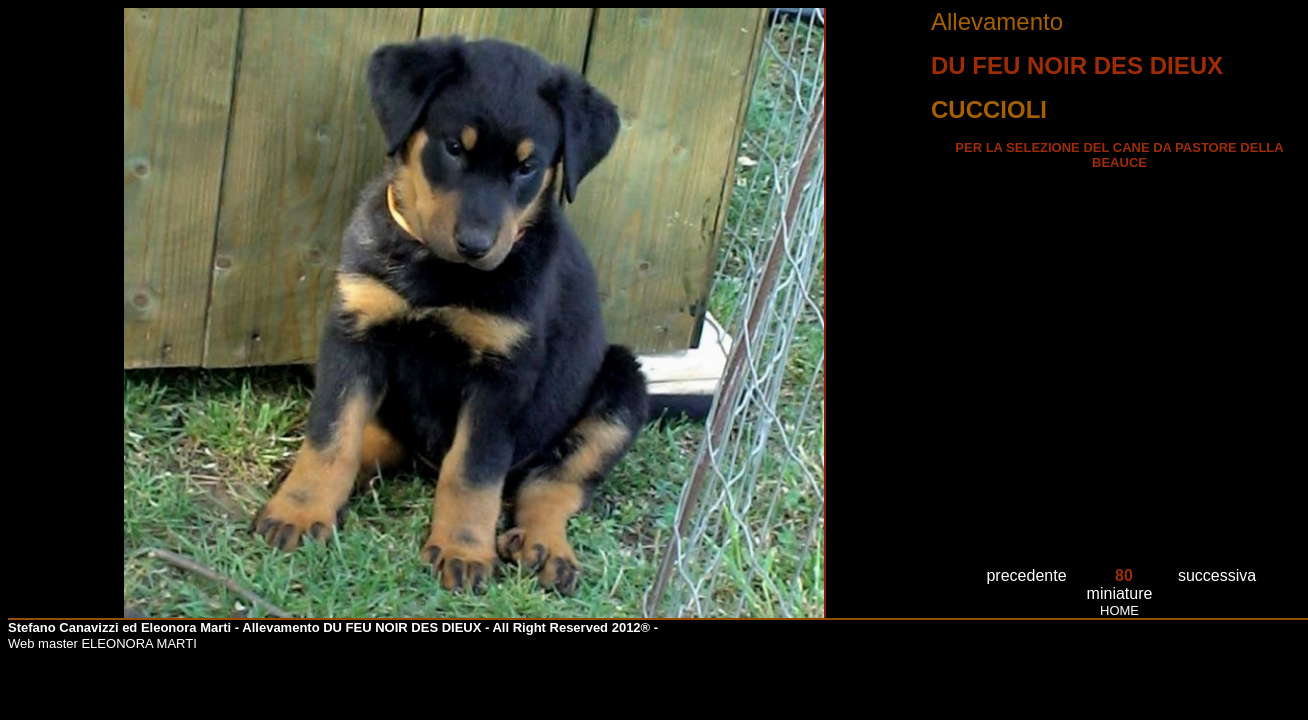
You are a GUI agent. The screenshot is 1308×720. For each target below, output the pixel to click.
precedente (1026, 575)
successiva (1217, 575)
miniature (1120, 593)
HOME (1119, 610)
